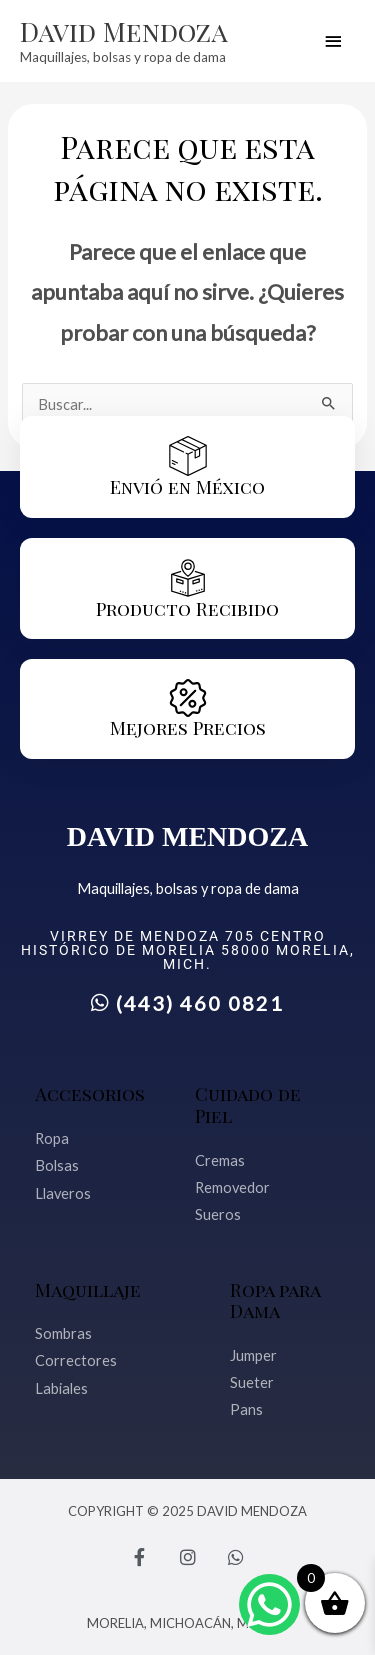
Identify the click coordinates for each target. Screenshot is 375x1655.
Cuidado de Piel (248, 1104)
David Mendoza (124, 31)
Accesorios (90, 1093)
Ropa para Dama (275, 1300)
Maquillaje (88, 1289)
